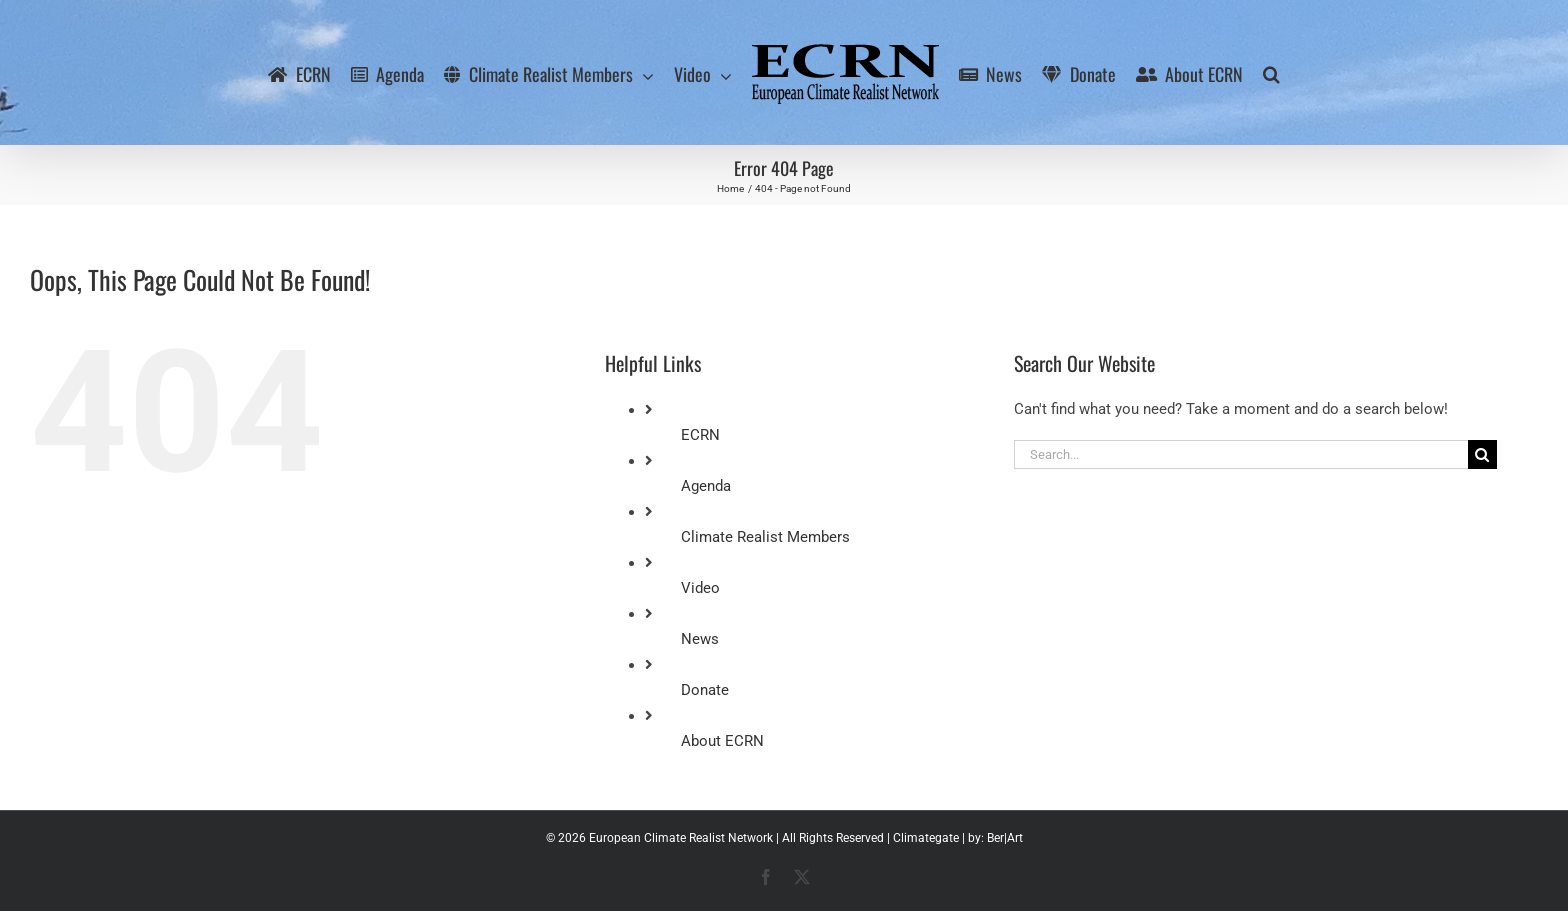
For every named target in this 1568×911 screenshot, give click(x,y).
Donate (705, 690)
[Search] (1482, 454)
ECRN (700, 435)
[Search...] (1241, 454)
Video (700, 588)
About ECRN (722, 741)
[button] (1271, 73)
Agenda (706, 486)
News (700, 639)
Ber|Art (1005, 838)
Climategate (926, 838)
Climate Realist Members (765, 537)
